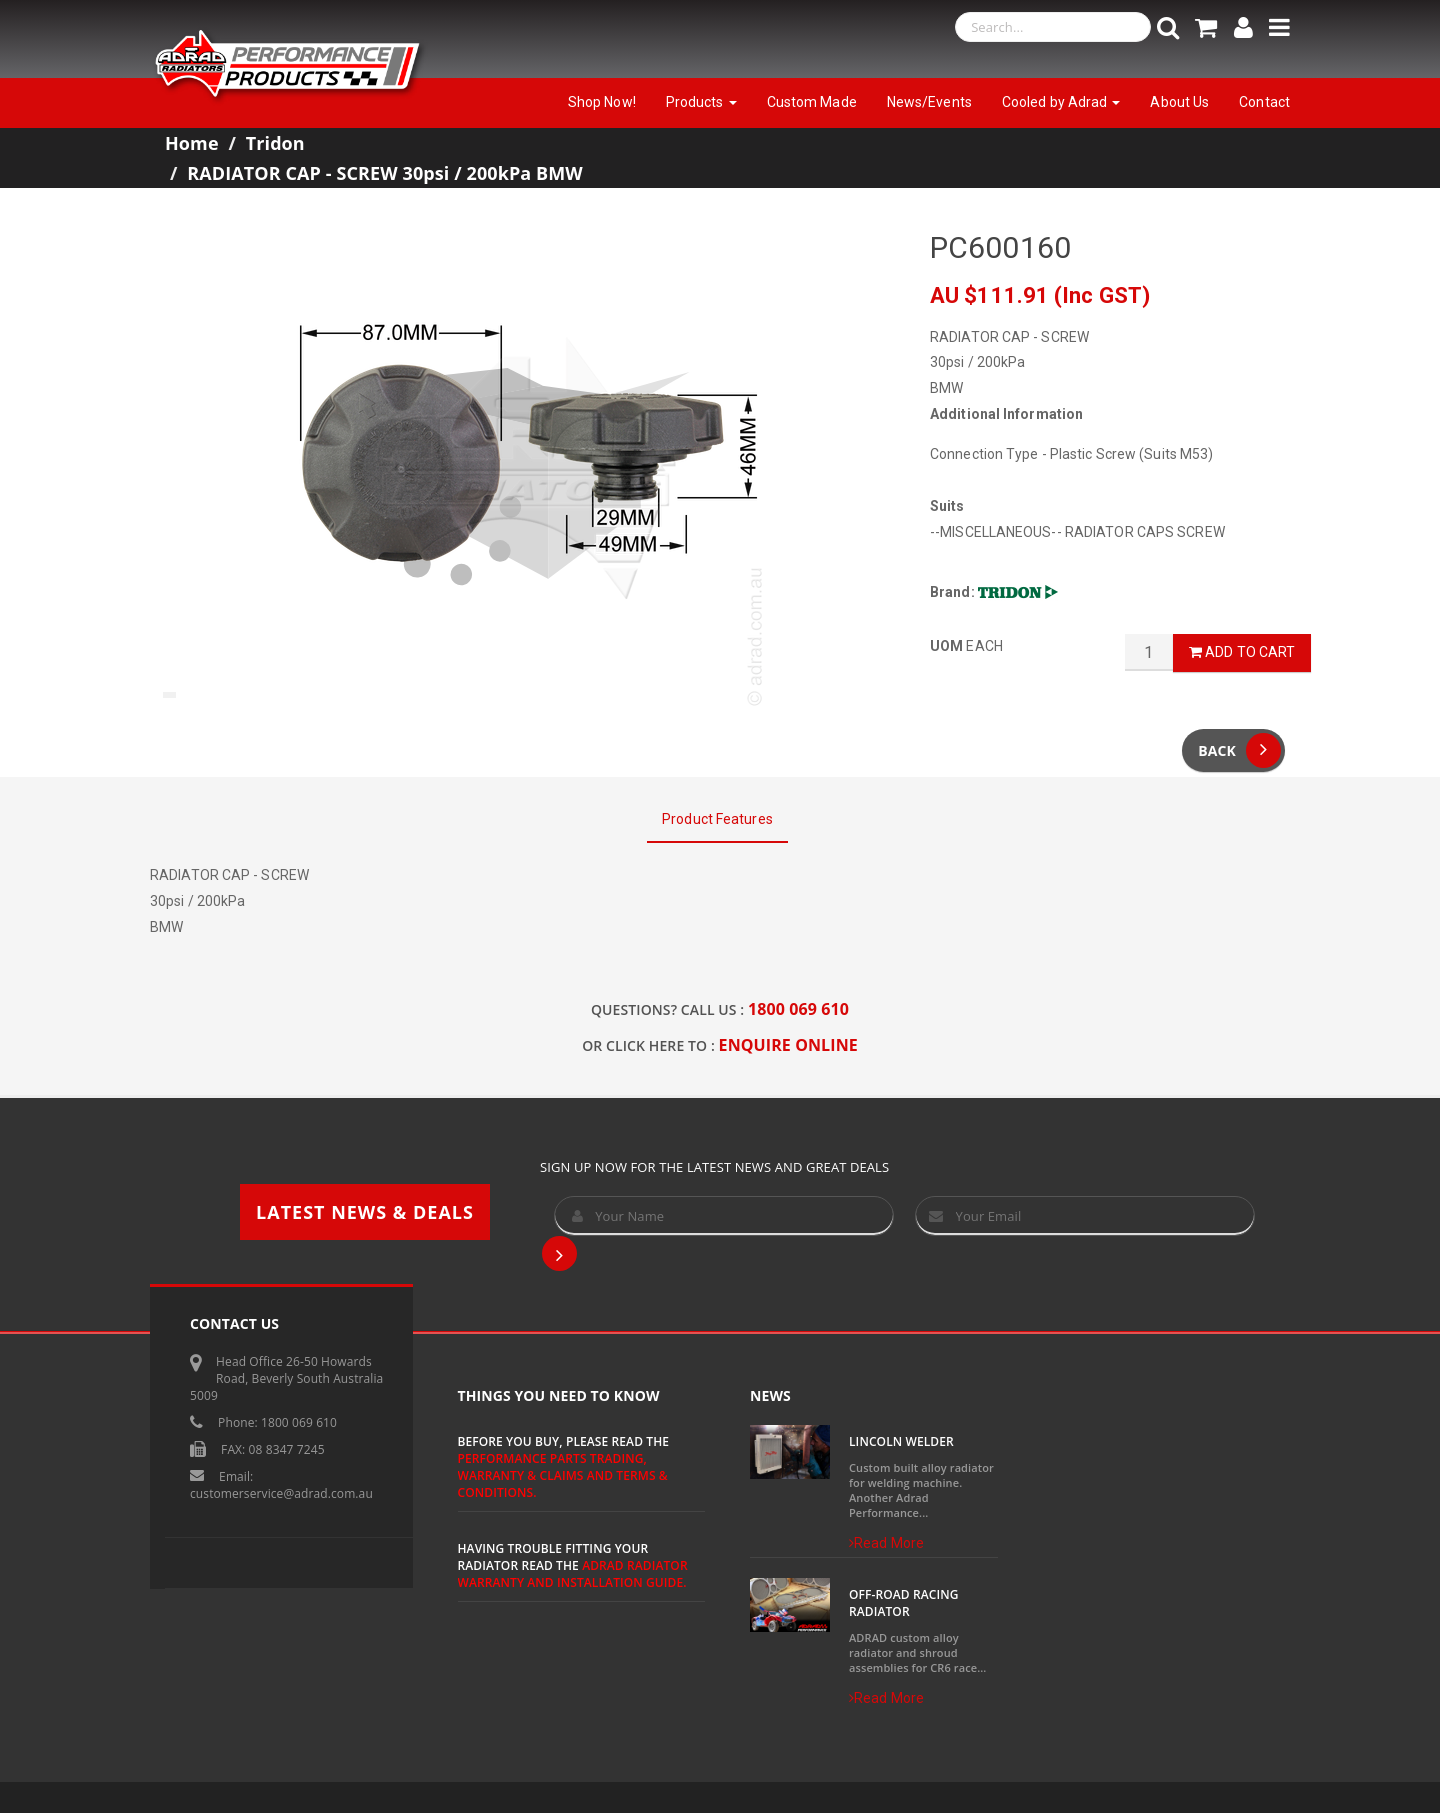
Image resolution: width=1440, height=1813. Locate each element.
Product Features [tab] (717, 819)
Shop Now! (602, 102)
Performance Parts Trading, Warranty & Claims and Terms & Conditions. (563, 1475)
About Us (1179, 102)
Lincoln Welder (901, 1441)
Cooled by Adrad (1061, 102)
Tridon (275, 143)
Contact (1264, 102)
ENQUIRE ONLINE (788, 1045)
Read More (886, 1543)
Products (701, 102)
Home (192, 143)
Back (1239, 750)
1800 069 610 (798, 1009)
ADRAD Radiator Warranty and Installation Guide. (573, 1574)
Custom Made (812, 102)
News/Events (929, 102)
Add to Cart (1242, 652)
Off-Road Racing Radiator (904, 1603)
